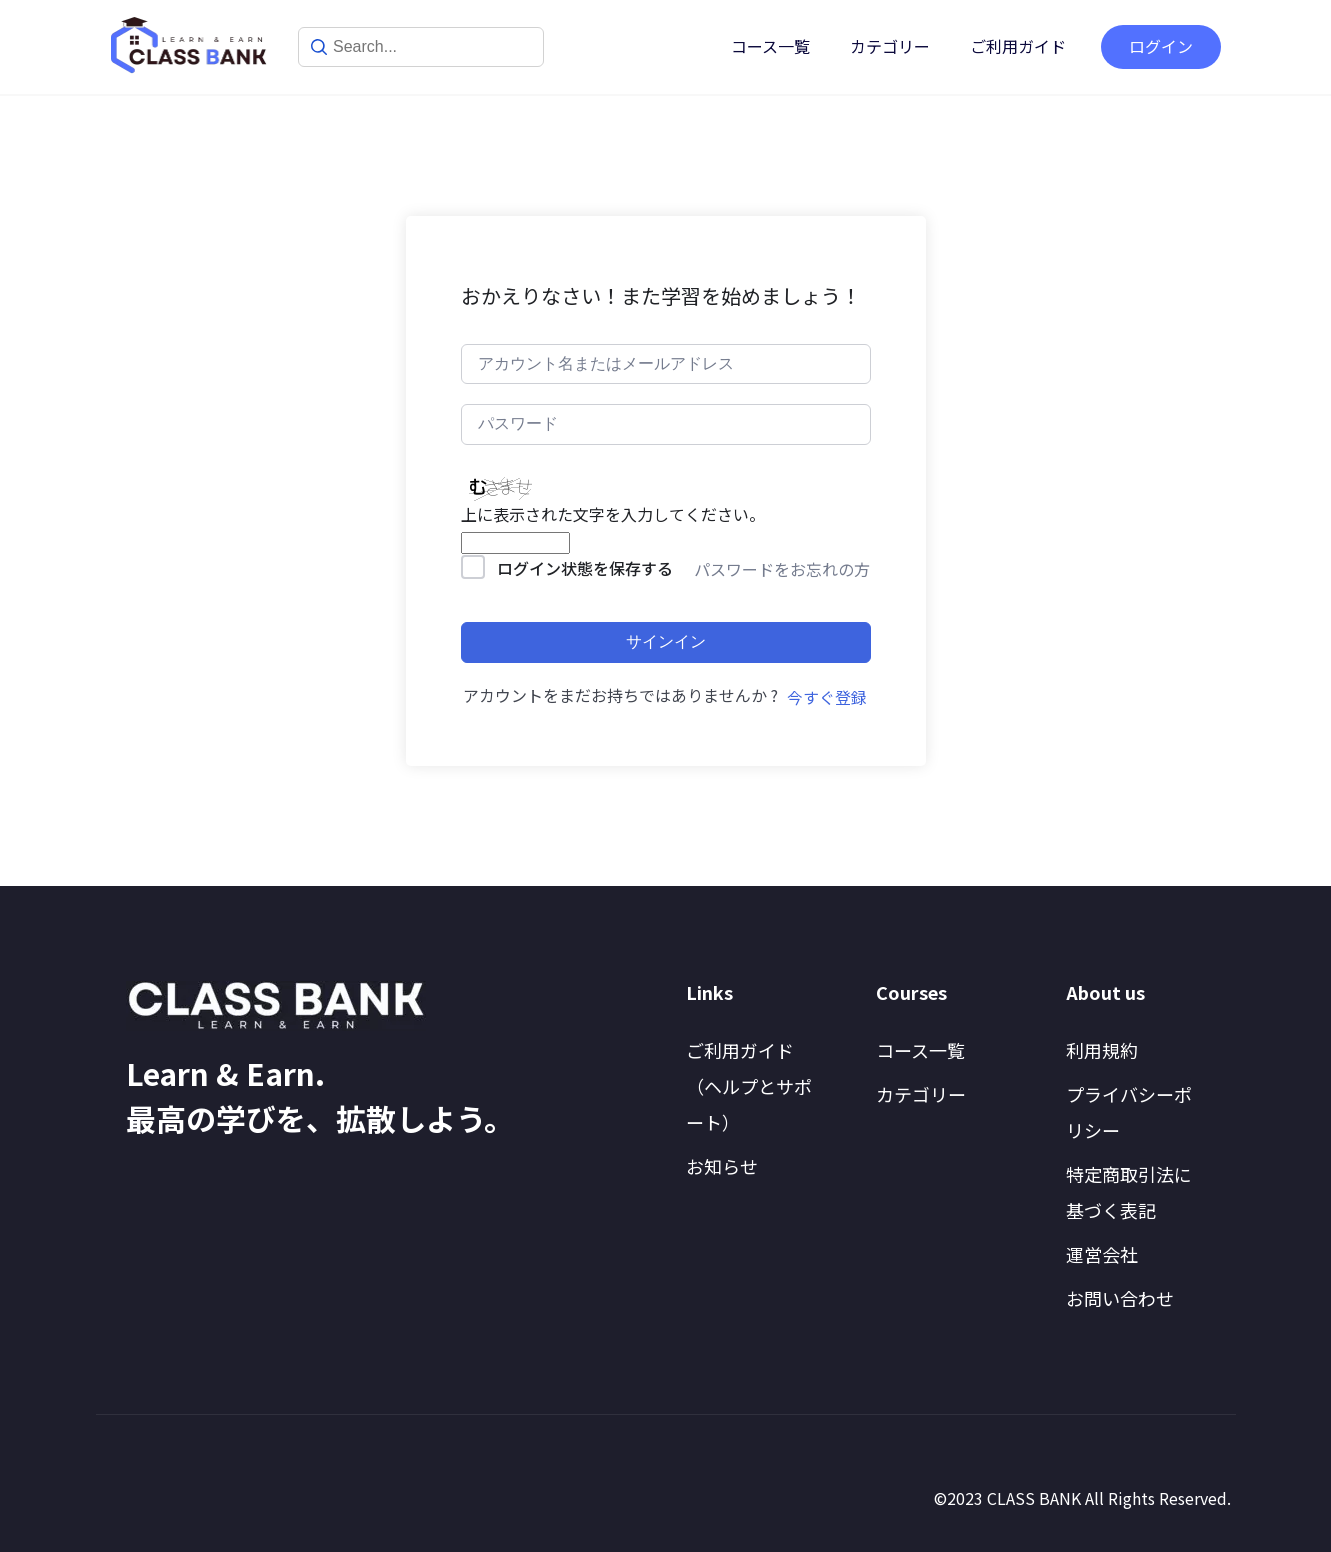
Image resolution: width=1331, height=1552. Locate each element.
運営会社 (1102, 1254)
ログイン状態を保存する (585, 568)
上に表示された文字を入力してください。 (613, 514)
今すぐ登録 (827, 697)
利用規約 (1102, 1050)
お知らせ (722, 1166)
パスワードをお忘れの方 (782, 569)
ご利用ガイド (1018, 46)
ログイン (1161, 46)
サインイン (666, 641)
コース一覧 (770, 46)
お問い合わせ (1120, 1298)
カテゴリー (890, 46)
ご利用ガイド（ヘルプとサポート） (749, 1086)
